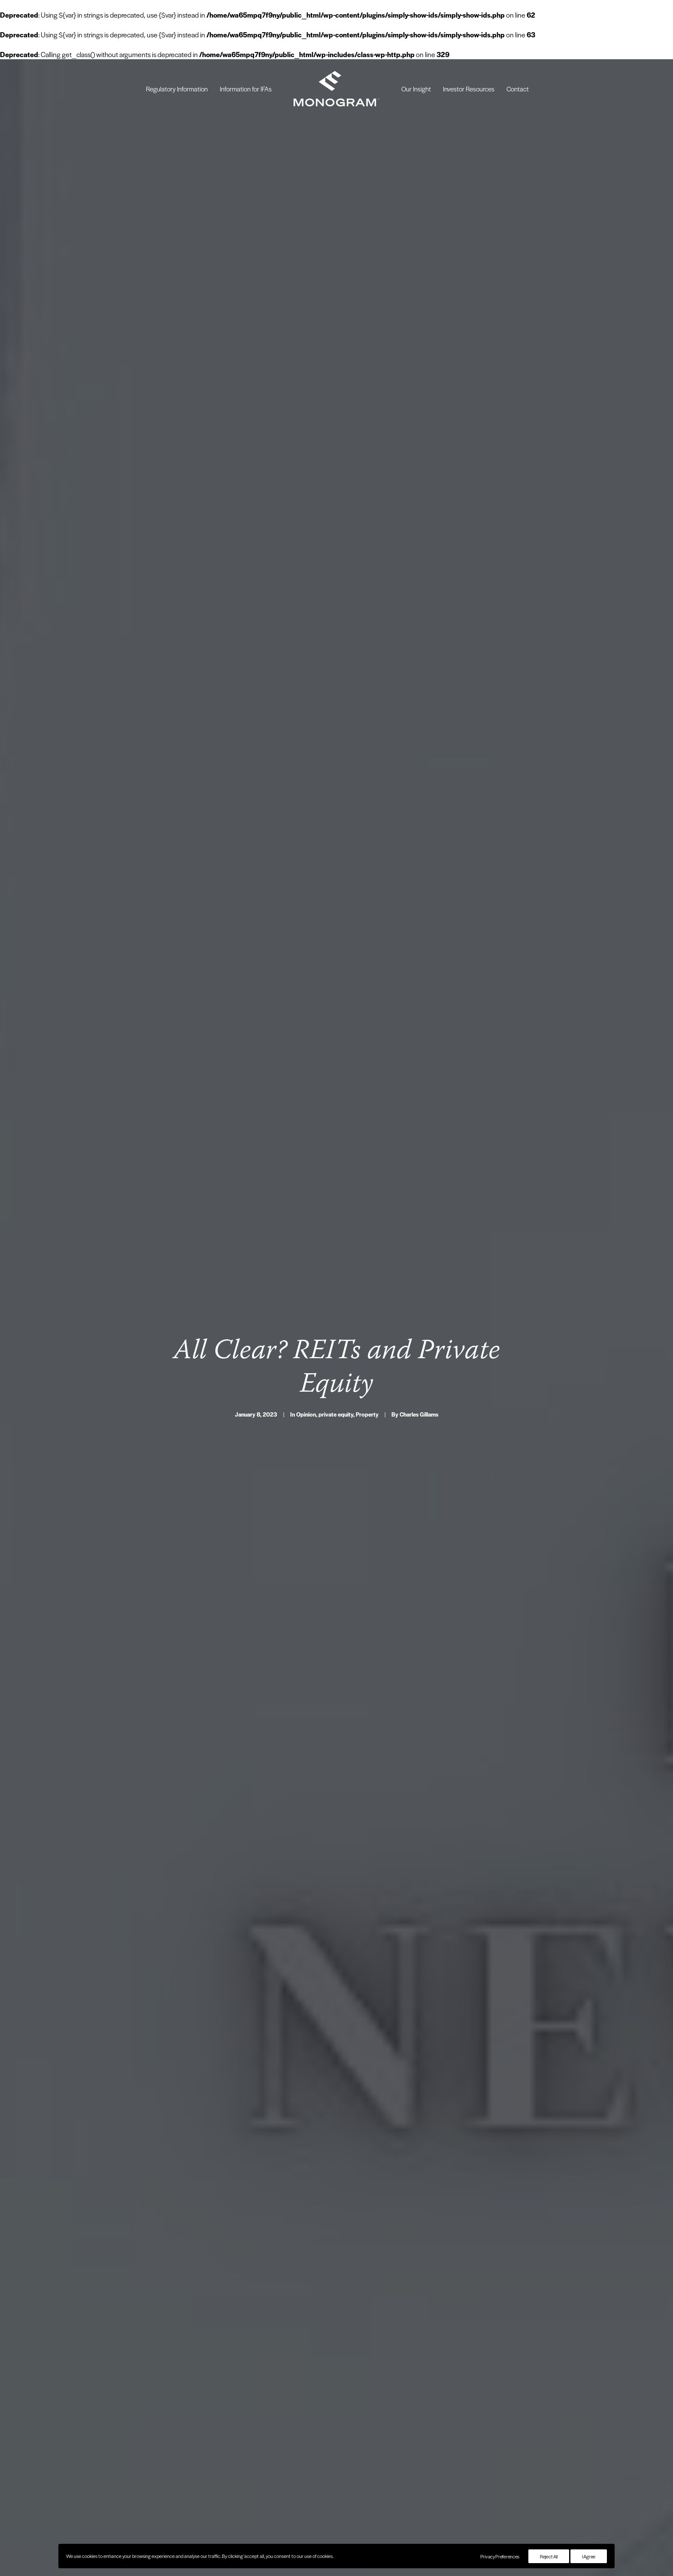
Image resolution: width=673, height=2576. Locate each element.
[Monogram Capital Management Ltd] (336, 88)
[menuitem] (177, 88)
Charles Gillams (419, 1327)
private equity (335, 1327)
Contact (517, 88)
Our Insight (416, 88)
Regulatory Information (177, 88)
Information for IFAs (246, 88)
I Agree (588, 2556)
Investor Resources (468, 88)
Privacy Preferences (499, 2556)
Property (367, 1327)
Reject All (549, 2556)
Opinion (306, 1327)
